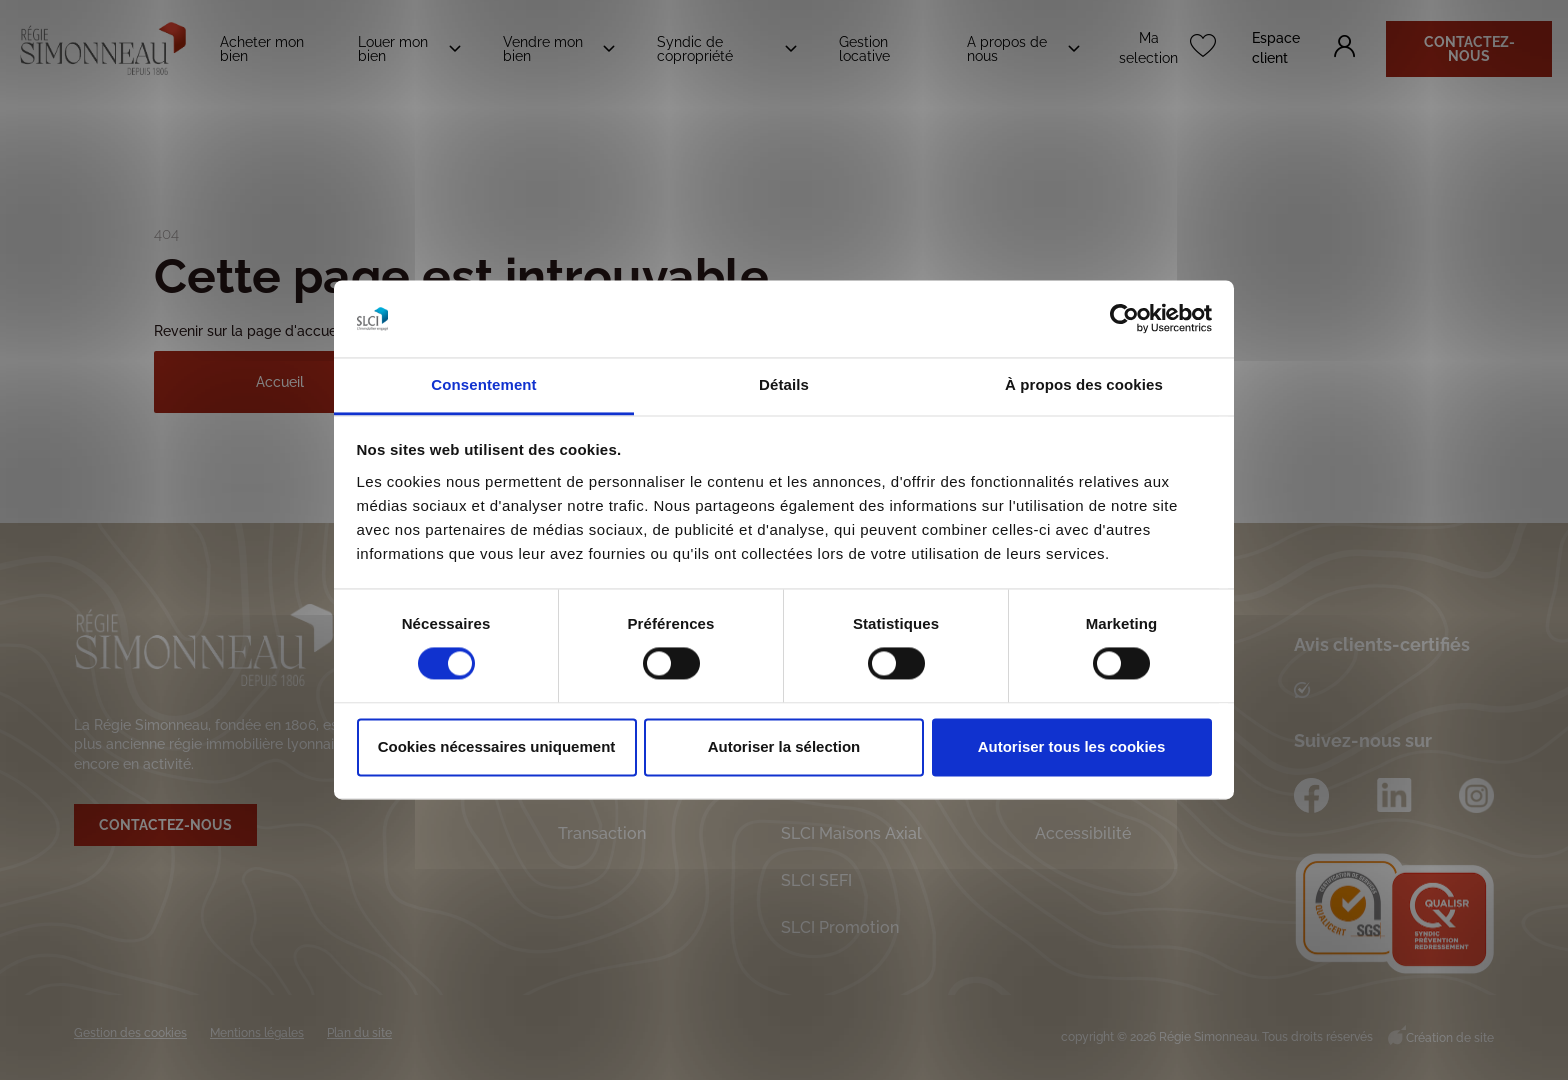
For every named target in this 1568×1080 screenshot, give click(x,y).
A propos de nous (1007, 49)
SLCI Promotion (840, 927)
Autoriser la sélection (784, 746)
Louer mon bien (393, 49)
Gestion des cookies (130, 1033)
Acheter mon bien (262, 49)
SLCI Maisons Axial (851, 833)
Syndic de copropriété (695, 49)
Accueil (280, 382)
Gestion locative (864, 49)
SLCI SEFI (816, 880)
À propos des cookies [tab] (1084, 384)
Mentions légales (257, 1033)
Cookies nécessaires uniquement (497, 746)
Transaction (602, 833)
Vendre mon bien (543, 49)
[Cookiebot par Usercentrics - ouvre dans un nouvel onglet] (1124, 319)
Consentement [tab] (483, 384)
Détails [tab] (784, 384)
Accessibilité (1083, 833)
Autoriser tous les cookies (1072, 746)
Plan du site (359, 1033)
